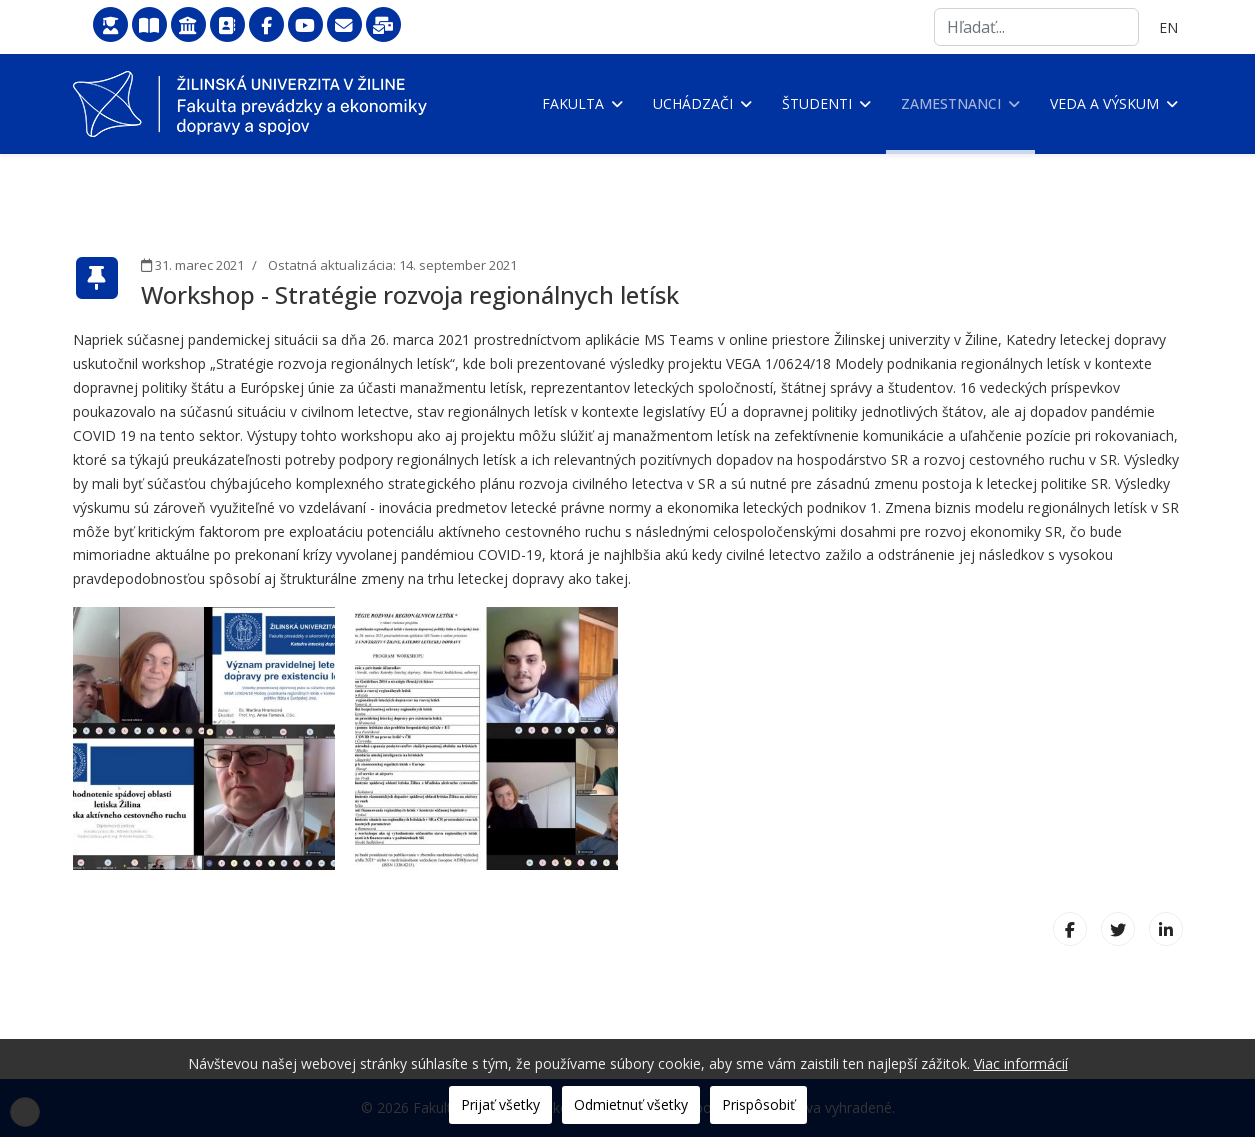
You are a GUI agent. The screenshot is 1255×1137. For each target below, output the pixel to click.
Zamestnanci (951, 103)
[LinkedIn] (1166, 929)
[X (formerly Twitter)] (1118, 929)
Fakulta (573, 103)
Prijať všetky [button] (500, 1104)
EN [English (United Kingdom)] (1168, 27)
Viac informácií (1021, 1063)
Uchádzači (693, 103)
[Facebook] (1070, 929)
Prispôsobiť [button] (758, 1104)
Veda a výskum (1104, 103)
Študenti (817, 103)
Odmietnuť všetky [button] (631, 1104)
